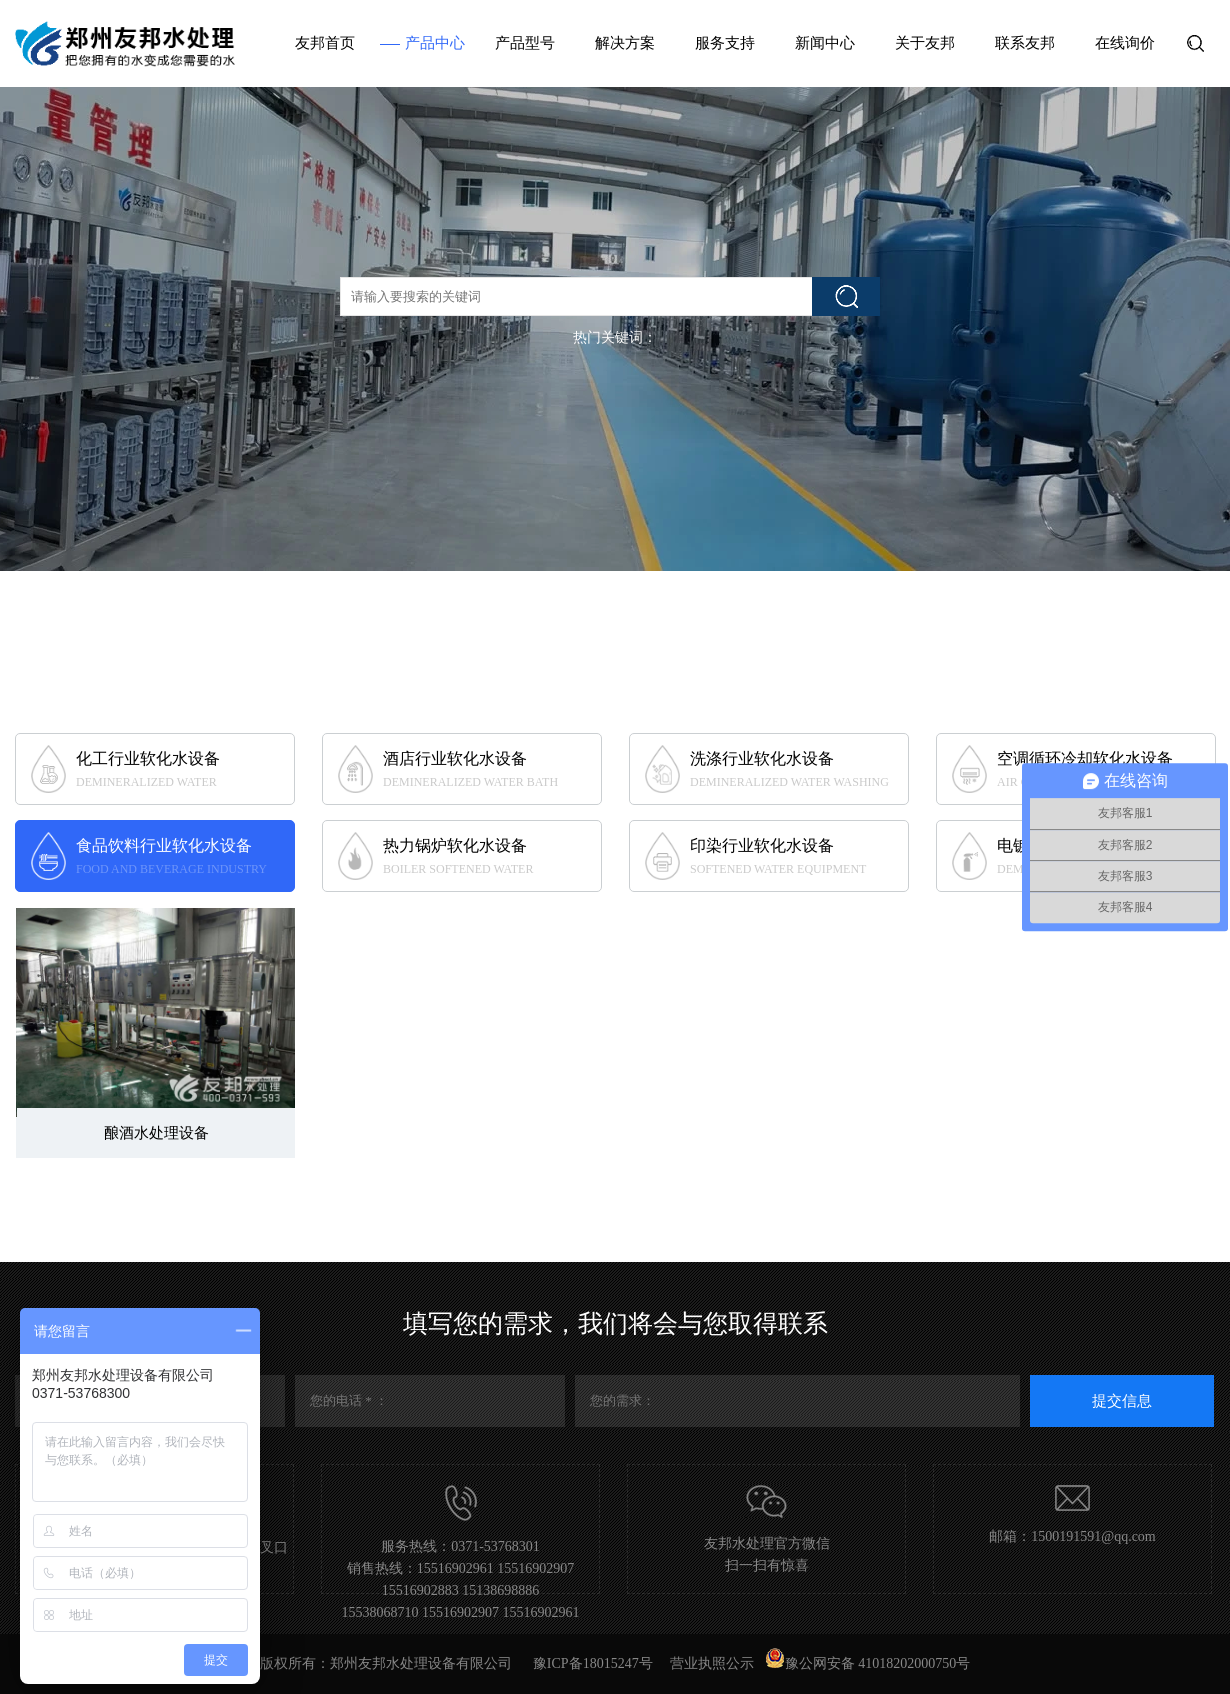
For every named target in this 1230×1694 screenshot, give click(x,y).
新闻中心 (825, 43)
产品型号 (525, 43)
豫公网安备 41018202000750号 (868, 1663)
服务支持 (725, 43)
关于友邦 (925, 43)
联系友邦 (1025, 43)
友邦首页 (325, 43)
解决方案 (625, 43)
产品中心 (435, 43)
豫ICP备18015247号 (593, 1663)
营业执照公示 (712, 1663)
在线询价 (1125, 43)
